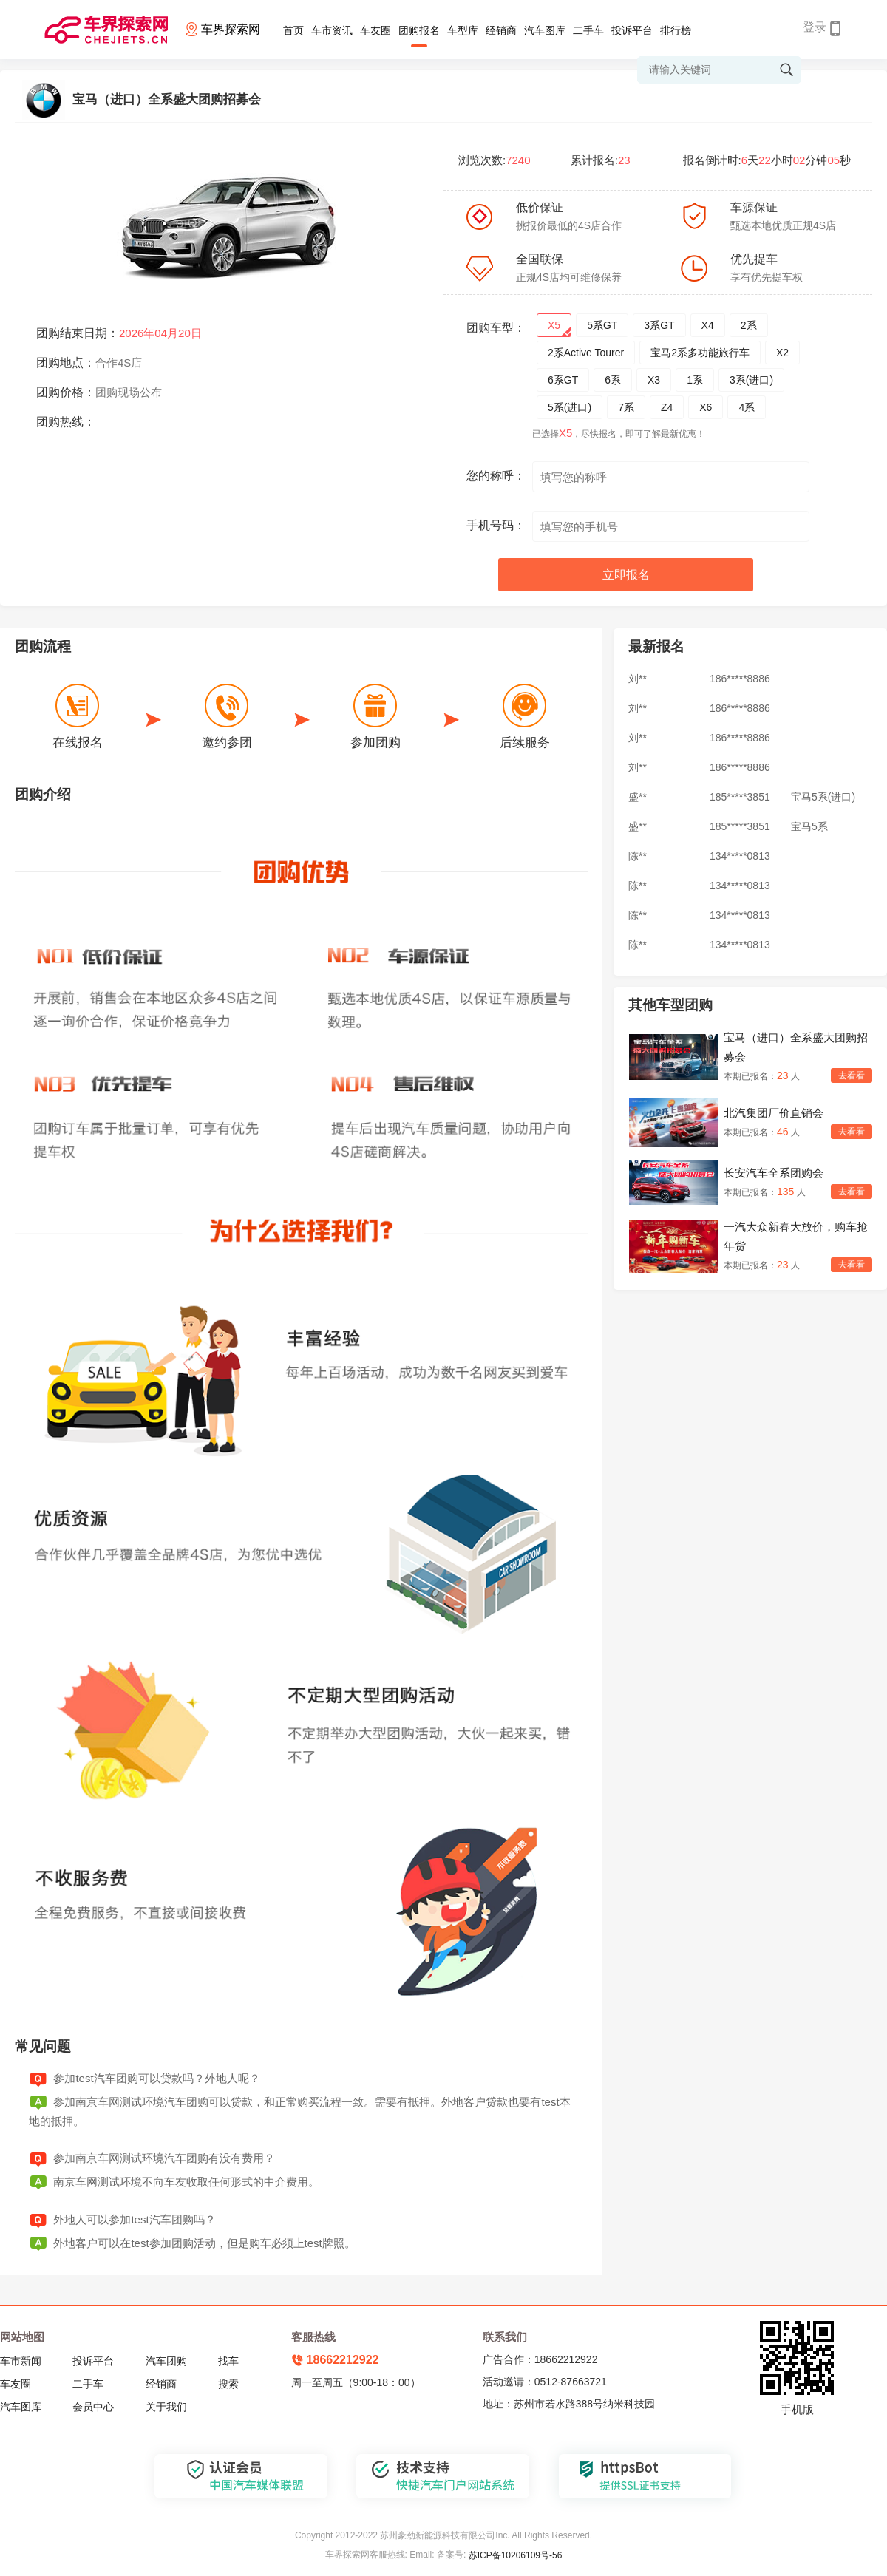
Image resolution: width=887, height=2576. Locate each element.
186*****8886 (740, 678)
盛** (637, 797)
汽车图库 (544, 30)
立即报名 (626, 574)
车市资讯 (332, 30)
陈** (637, 856)
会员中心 (93, 2407)
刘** (637, 678)
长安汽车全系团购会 (773, 1172)
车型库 (462, 30)
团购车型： (496, 328)
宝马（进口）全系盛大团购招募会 (796, 1047)
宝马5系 (809, 826)
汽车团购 (166, 2361)
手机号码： (496, 525)
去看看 (851, 1075)
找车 (228, 2361)
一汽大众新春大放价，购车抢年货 (796, 1236)
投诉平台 (632, 30)
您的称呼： (496, 475)
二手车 (588, 30)
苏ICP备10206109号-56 (516, 2555)
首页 (293, 30)
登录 (814, 27)
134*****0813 (740, 856)
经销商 (501, 30)
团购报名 (419, 30)
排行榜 (675, 30)
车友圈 (375, 30)
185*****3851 (740, 797)
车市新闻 (20, 2361)
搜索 (228, 2384)
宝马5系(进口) (823, 797)
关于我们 (166, 2407)
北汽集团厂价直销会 (773, 1113)
